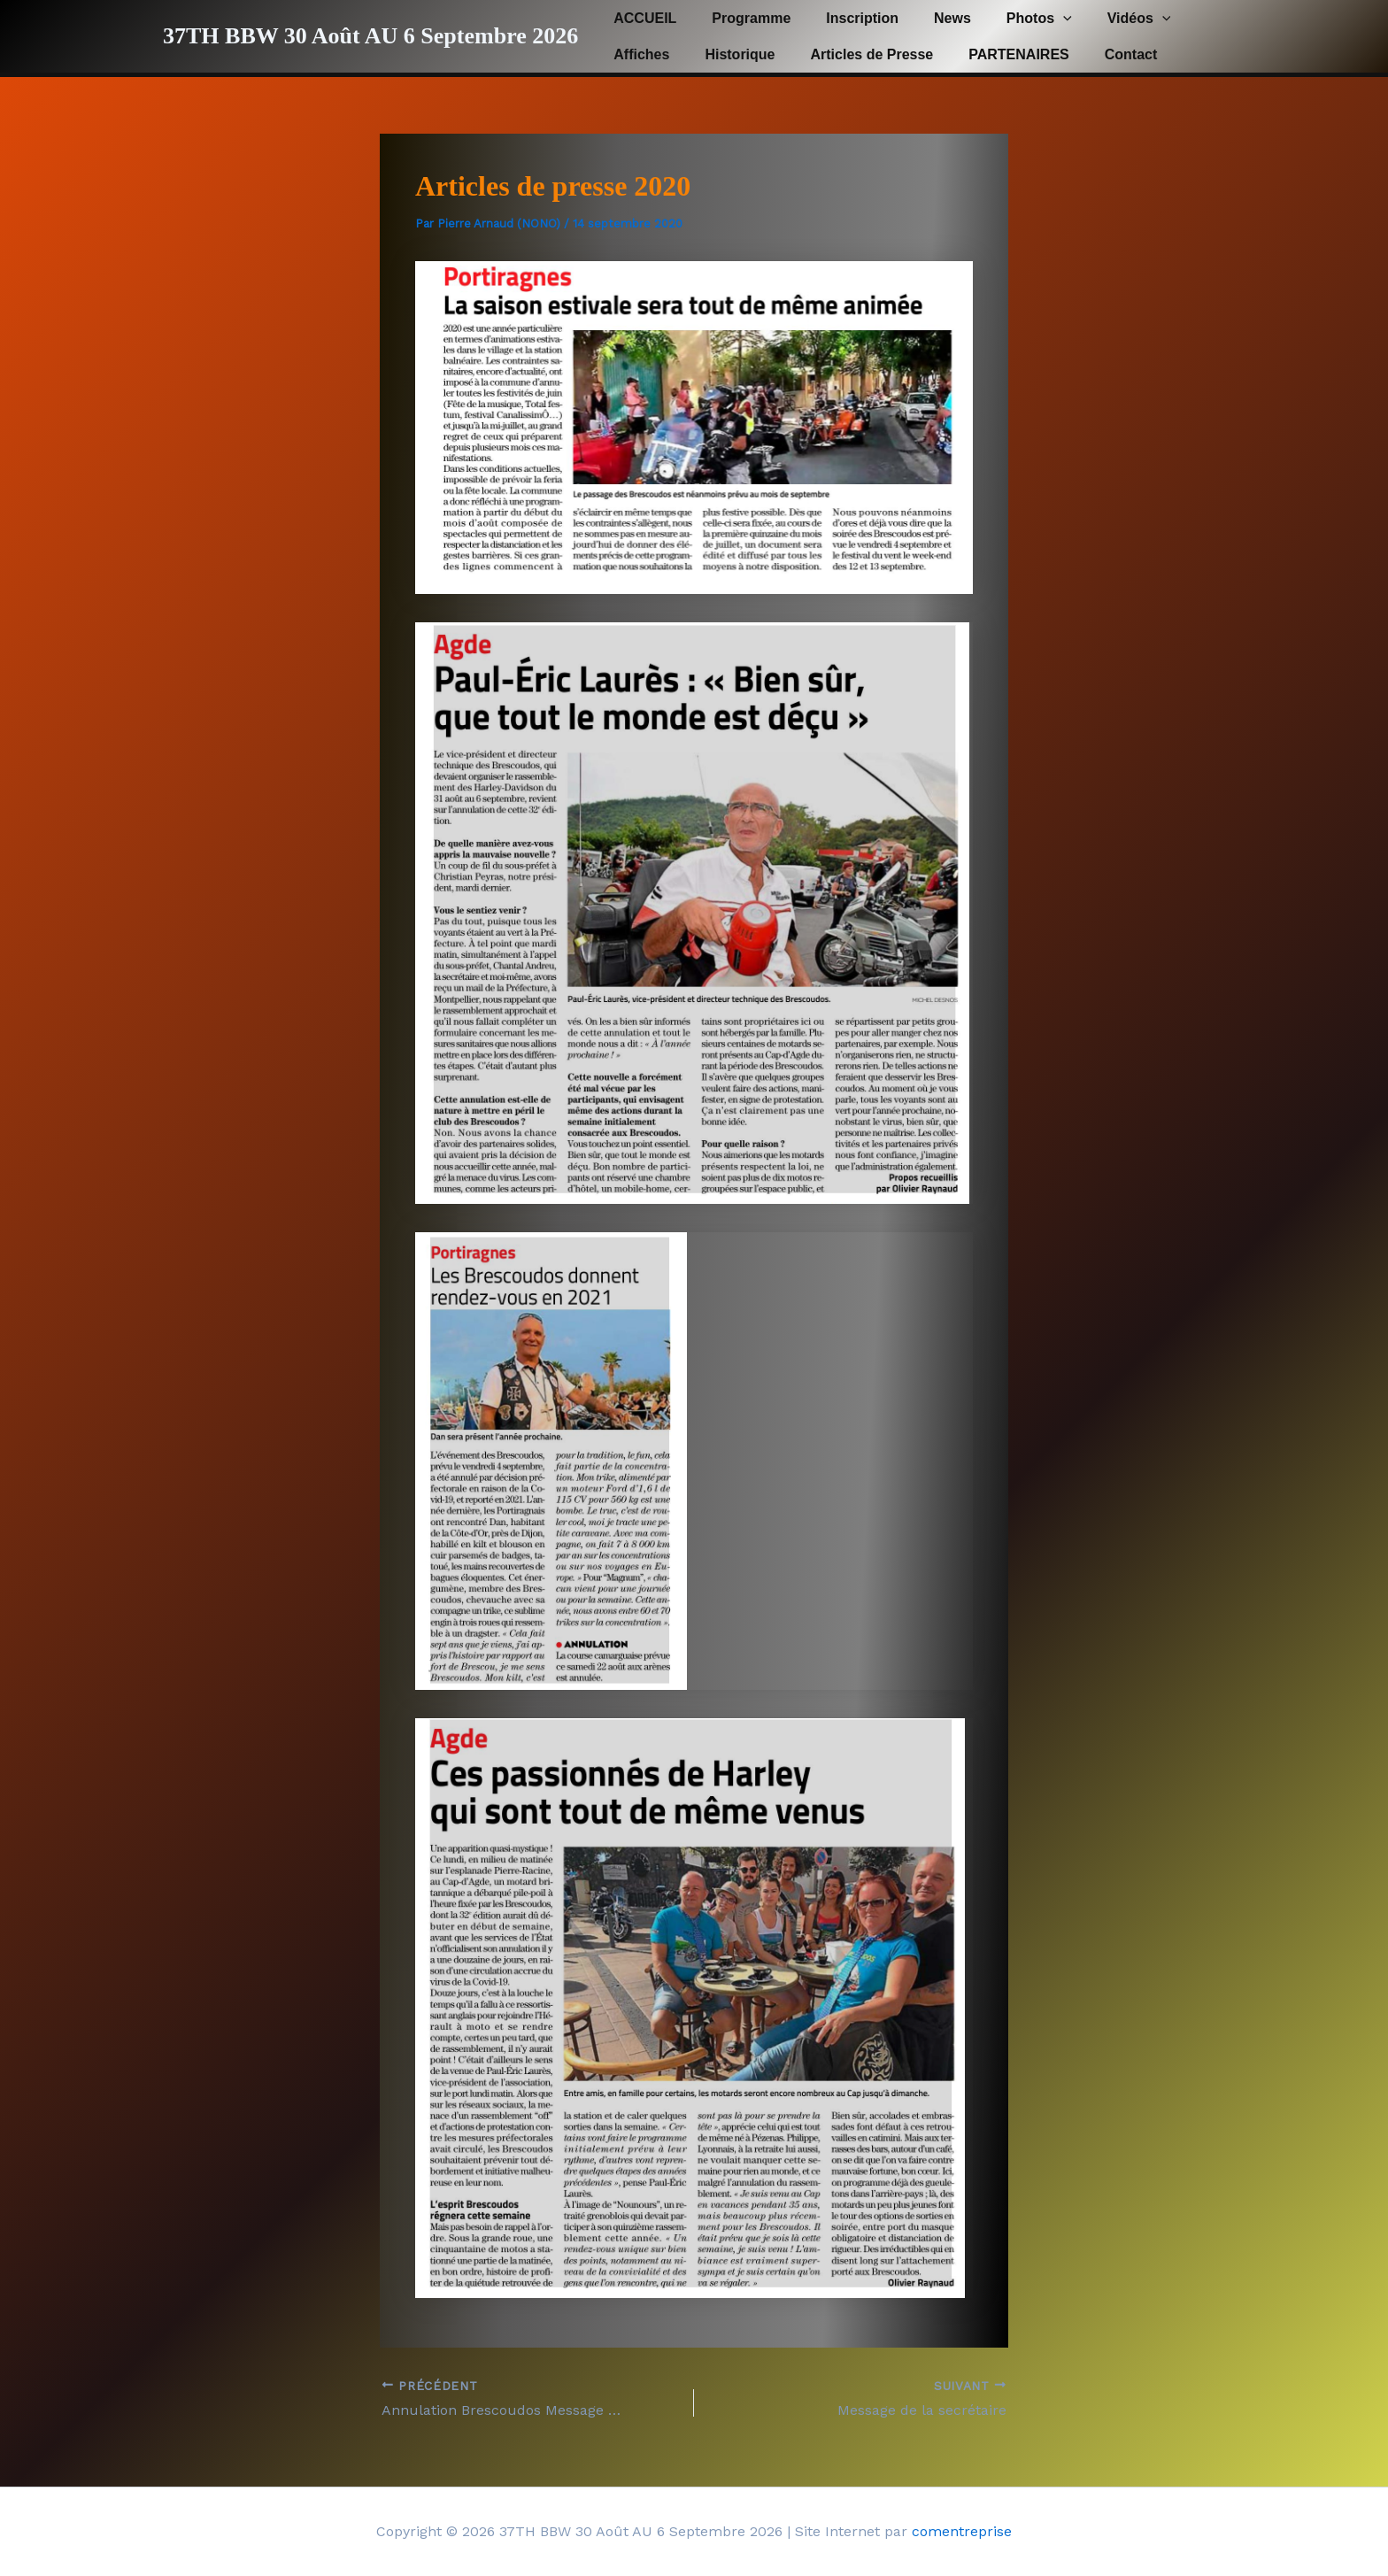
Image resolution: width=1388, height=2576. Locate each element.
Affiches (638, 54)
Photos (1007, 18)
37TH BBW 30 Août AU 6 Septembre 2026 (370, 36)
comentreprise (962, 2531)
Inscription (844, 18)
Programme (740, 18)
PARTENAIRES (994, 54)
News (927, 18)
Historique (729, 54)
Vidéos (1100, 18)
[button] (1031, 18)
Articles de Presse (854, 54)
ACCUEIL (641, 18)
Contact (1099, 54)
